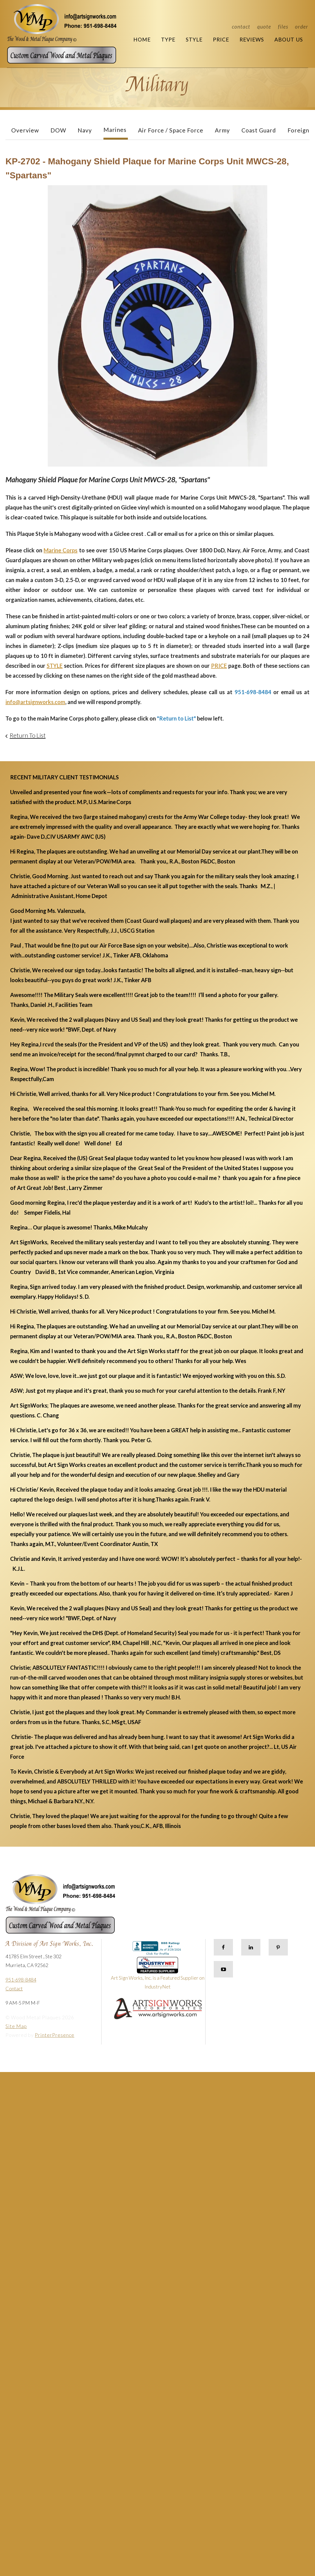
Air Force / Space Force (170, 130)
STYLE (55, 665)
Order (301, 26)
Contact (241, 26)
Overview (25, 130)
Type (168, 39)
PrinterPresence (54, 2035)
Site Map (16, 2026)
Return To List (28, 735)
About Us (288, 39)
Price (221, 39)
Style (194, 39)
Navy (85, 130)
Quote (264, 26)
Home (142, 39)
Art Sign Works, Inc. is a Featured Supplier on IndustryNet (157, 1975)
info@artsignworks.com (35, 702)
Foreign (298, 130)
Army (222, 130)
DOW (58, 130)
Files (283, 26)
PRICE (219, 665)
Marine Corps (60, 550)
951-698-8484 (20, 1980)
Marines (114, 129)
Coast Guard (258, 130)
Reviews (252, 39)
